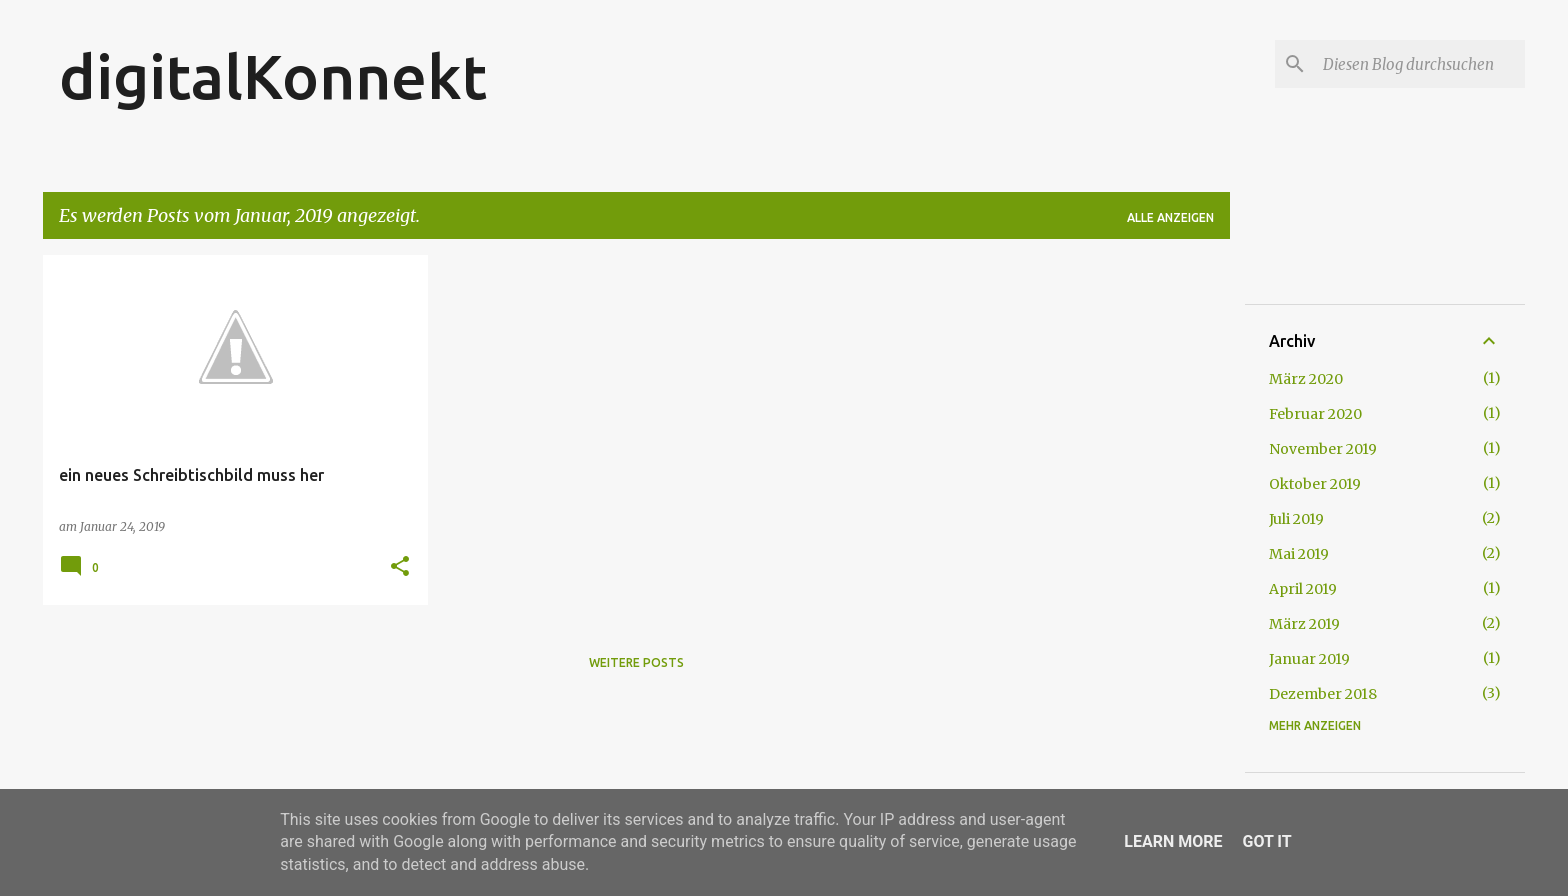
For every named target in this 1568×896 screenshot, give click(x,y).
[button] (400, 567)
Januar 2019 (1309, 659)
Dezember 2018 (1323, 694)
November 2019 (1323, 449)
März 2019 (1304, 624)
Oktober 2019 (1315, 484)
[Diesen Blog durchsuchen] (1420, 64)
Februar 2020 (1315, 414)
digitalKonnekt (273, 76)
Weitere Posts (636, 662)
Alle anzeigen (1170, 217)
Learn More (1173, 841)
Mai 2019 (1299, 554)
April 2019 (1303, 589)
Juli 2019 (1296, 519)
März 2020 (1306, 379)
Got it (1266, 841)
